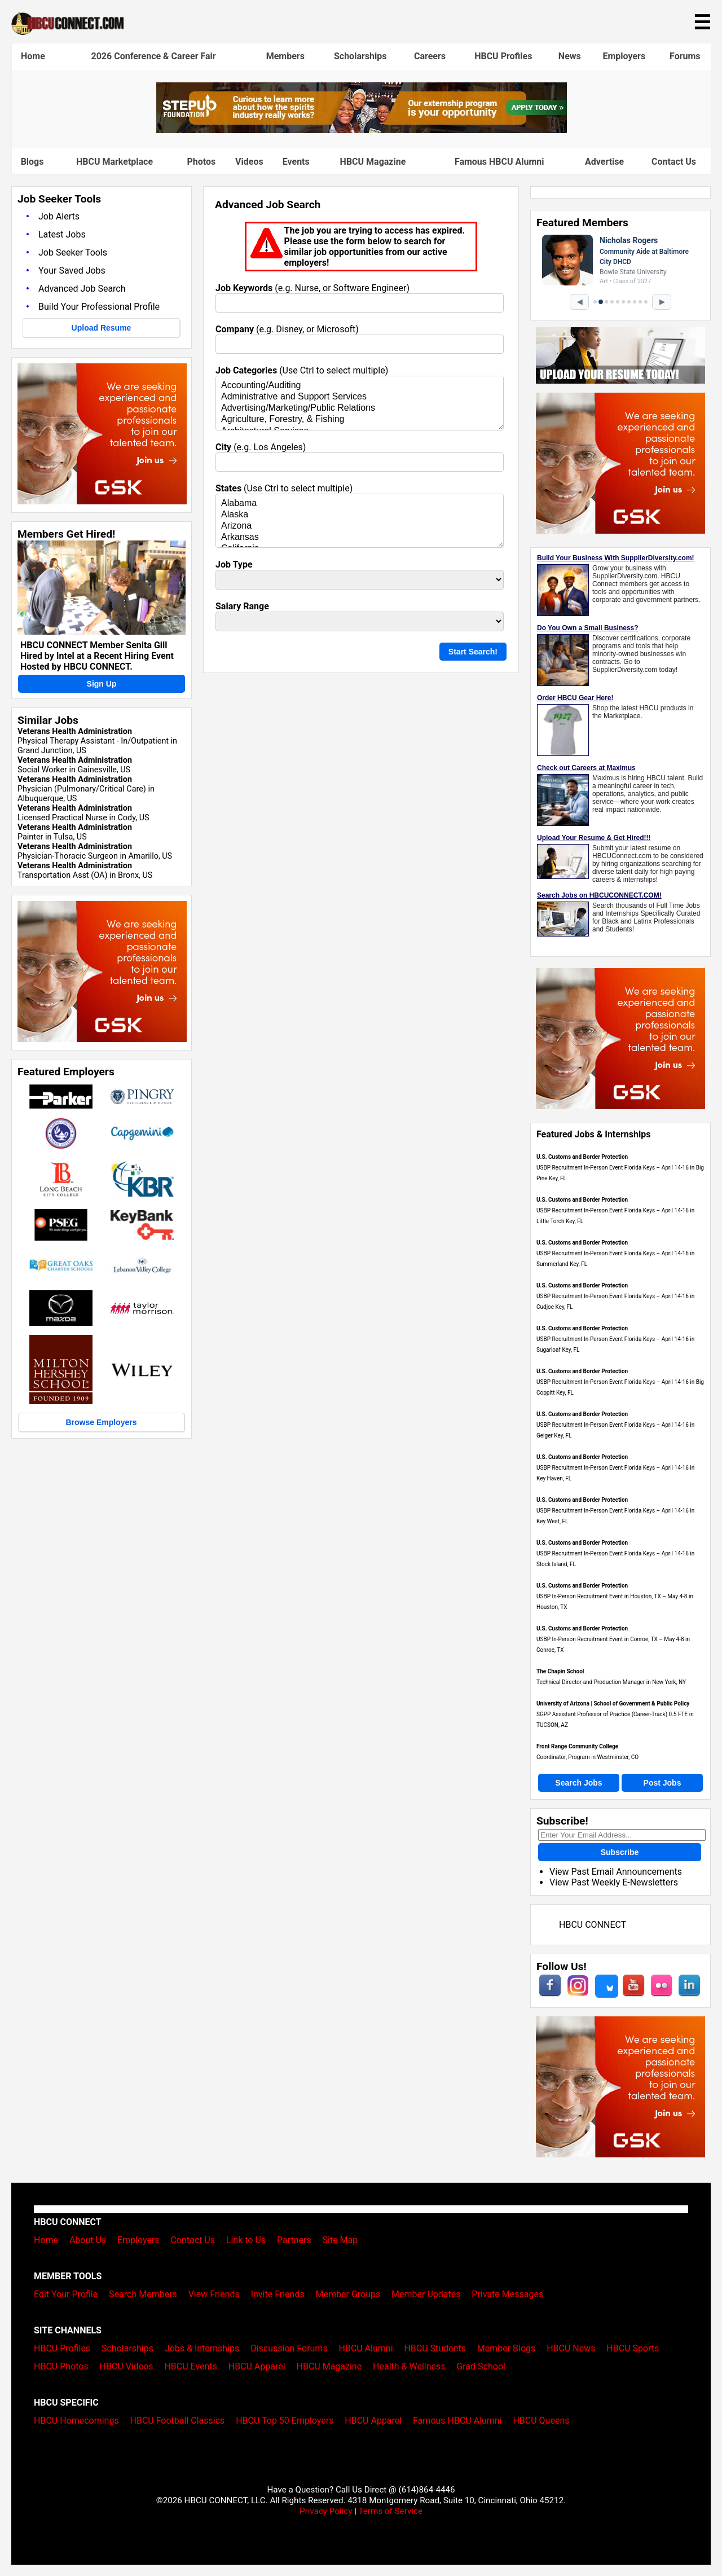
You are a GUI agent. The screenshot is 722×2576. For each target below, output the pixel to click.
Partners (294, 2240)
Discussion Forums (289, 2348)
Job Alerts (59, 216)
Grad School (480, 2366)
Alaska (359, 515)
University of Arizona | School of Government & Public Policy (612, 1703)
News (569, 56)
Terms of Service (390, 2511)
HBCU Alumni (366, 2348)
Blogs (32, 161)
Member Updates (425, 2294)
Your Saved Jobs (71, 270)
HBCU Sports (632, 2348)
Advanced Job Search (82, 288)
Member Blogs (506, 2348)
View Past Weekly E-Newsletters (613, 1882)
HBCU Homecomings (76, 2420)
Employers (623, 56)
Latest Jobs (62, 234)
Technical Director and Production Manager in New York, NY (611, 1682)
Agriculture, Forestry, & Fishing (359, 419)
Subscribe (620, 1852)
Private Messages (507, 2294)
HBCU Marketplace (114, 161)
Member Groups (348, 2294)
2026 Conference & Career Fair (153, 56)
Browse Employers (101, 1422)
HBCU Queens (541, 2420)
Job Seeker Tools (72, 252)
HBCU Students (435, 2348)
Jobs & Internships (202, 2348)
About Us (87, 2240)
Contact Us (673, 161)
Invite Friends (278, 2294)
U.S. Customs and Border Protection (582, 1157)
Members (285, 56)
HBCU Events (190, 2366)
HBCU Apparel (256, 2366)
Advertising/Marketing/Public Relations (359, 408)
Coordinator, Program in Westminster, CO (587, 1757)
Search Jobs (578, 1782)
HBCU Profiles (503, 56)
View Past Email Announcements (615, 1871)
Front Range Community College (577, 1746)
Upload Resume (101, 327)
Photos (201, 161)
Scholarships (360, 56)
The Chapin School (560, 1671)
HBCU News (571, 2348)
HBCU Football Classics (177, 2420)
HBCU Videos (126, 2366)
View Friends (214, 2294)
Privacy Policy (326, 2511)
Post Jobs (662, 1782)
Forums (685, 56)
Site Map (340, 2240)
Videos (249, 161)
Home (33, 56)
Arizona (359, 526)
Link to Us (246, 2240)
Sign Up (102, 683)
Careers (430, 56)
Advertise (604, 161)
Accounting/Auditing (359, 386)
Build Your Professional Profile (99, 306)
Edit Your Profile (66, 2294)
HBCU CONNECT (592, 1924)
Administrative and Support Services (359, 397)
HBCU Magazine (373, 161)
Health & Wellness (409, 2366)
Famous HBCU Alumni (499, 161)
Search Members (143, 2294)
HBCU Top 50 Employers (284, 2420)
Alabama (359, 503)
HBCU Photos (61, 2366)
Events (296, 161)
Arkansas (359, 537)
